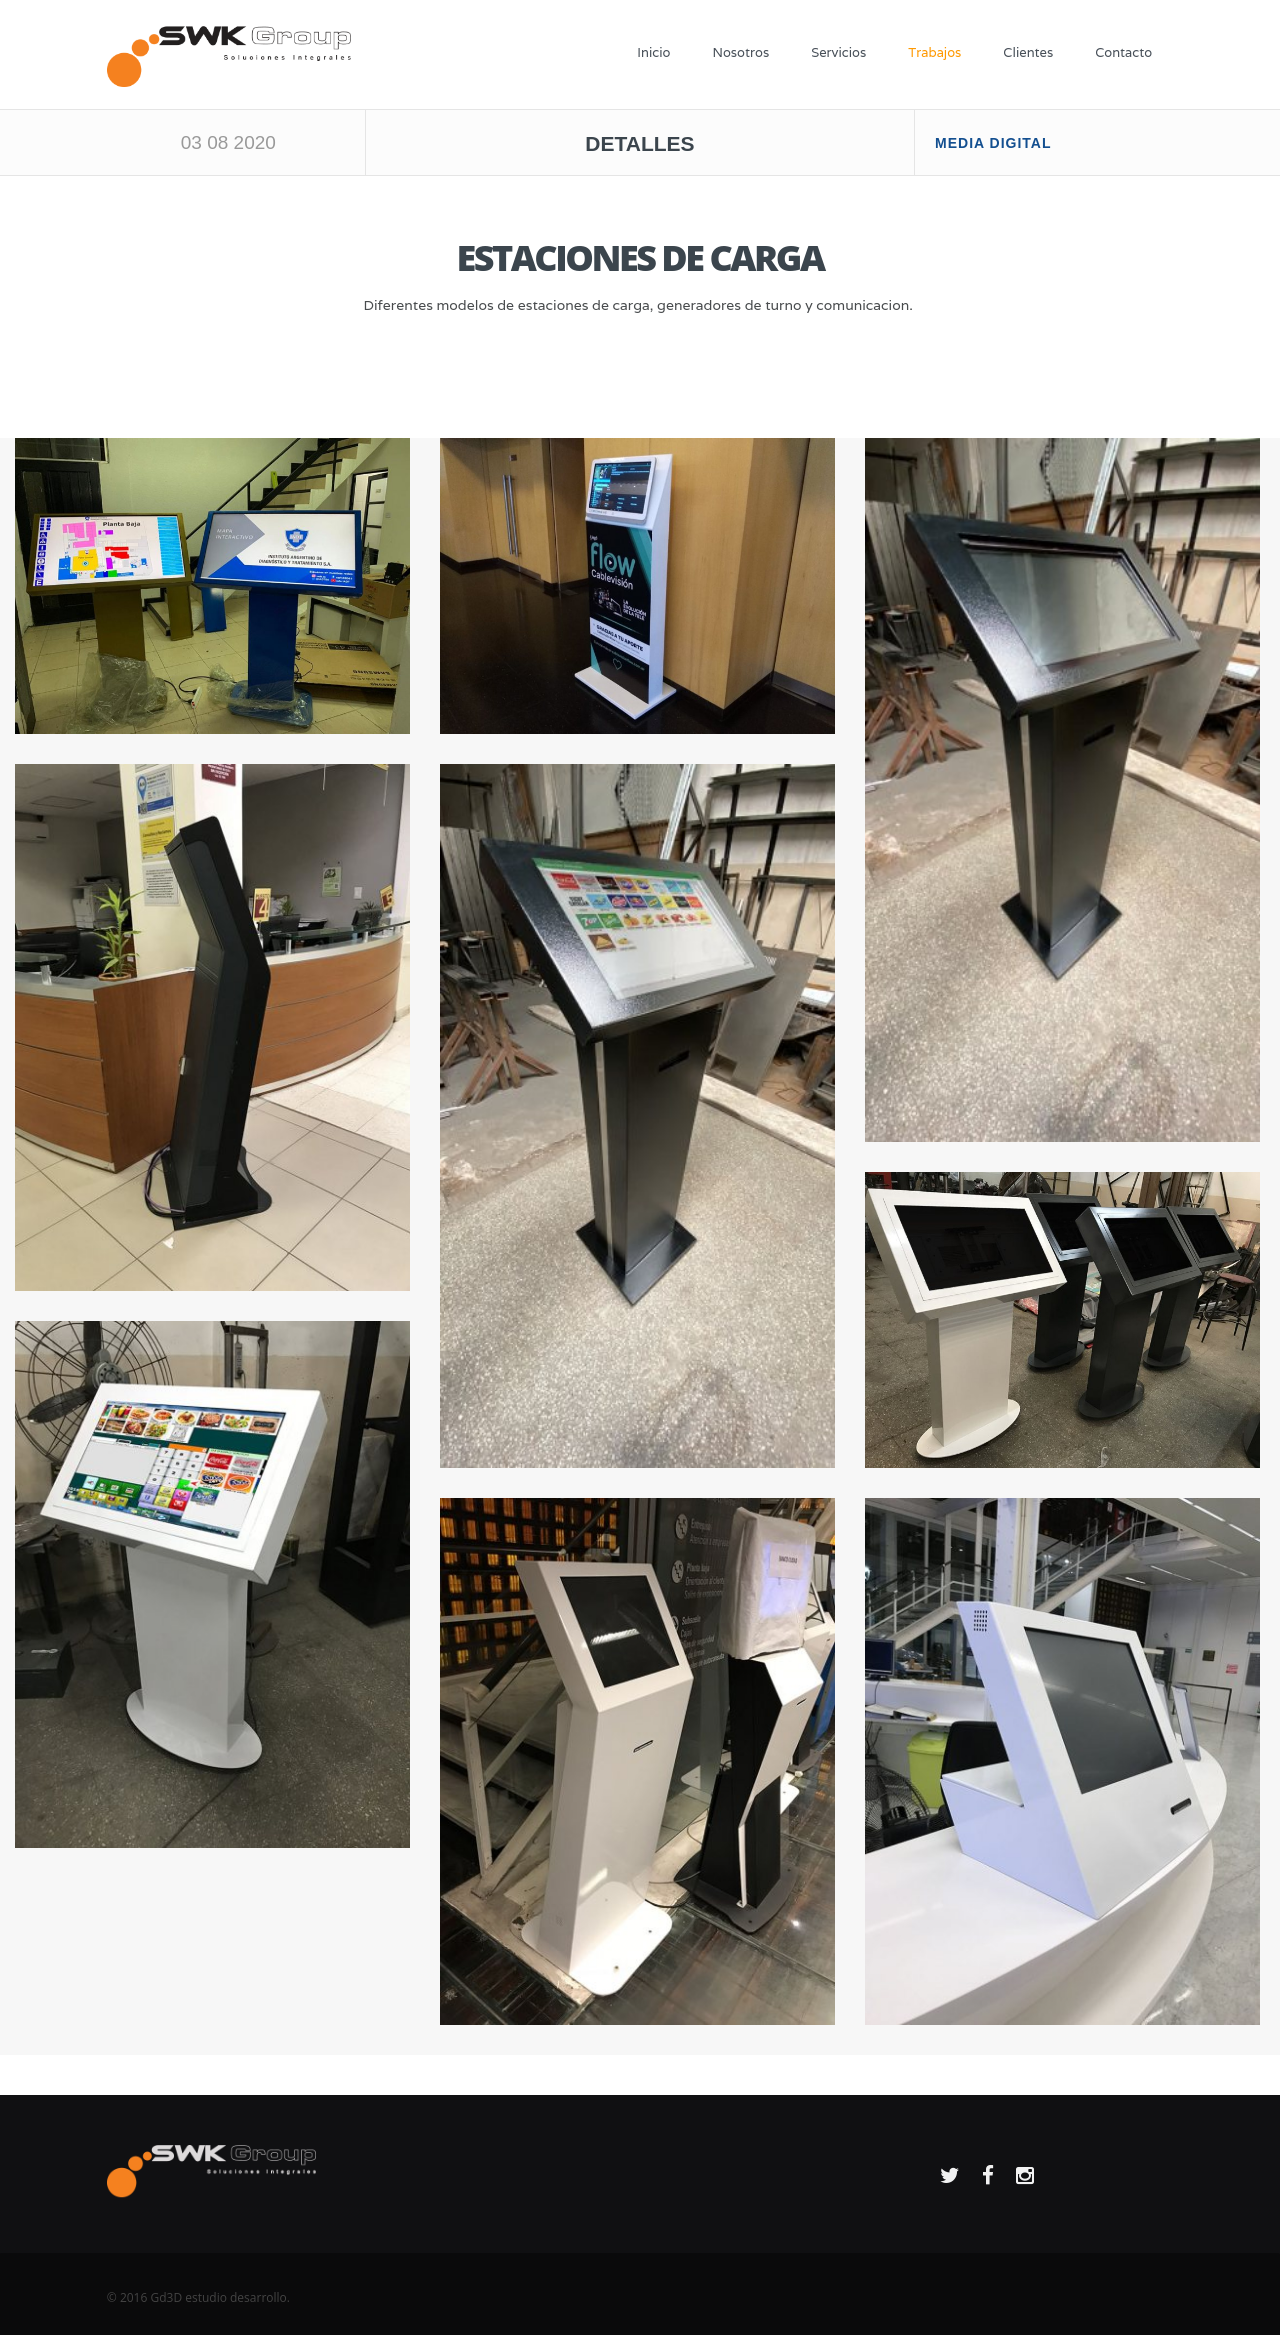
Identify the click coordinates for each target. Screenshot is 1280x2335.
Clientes (1028, 52)
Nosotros (740, 52)
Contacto (1123, 52)
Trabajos (934, 52)
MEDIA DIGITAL (993, 143)
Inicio (653, 52)
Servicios (838, 52)
